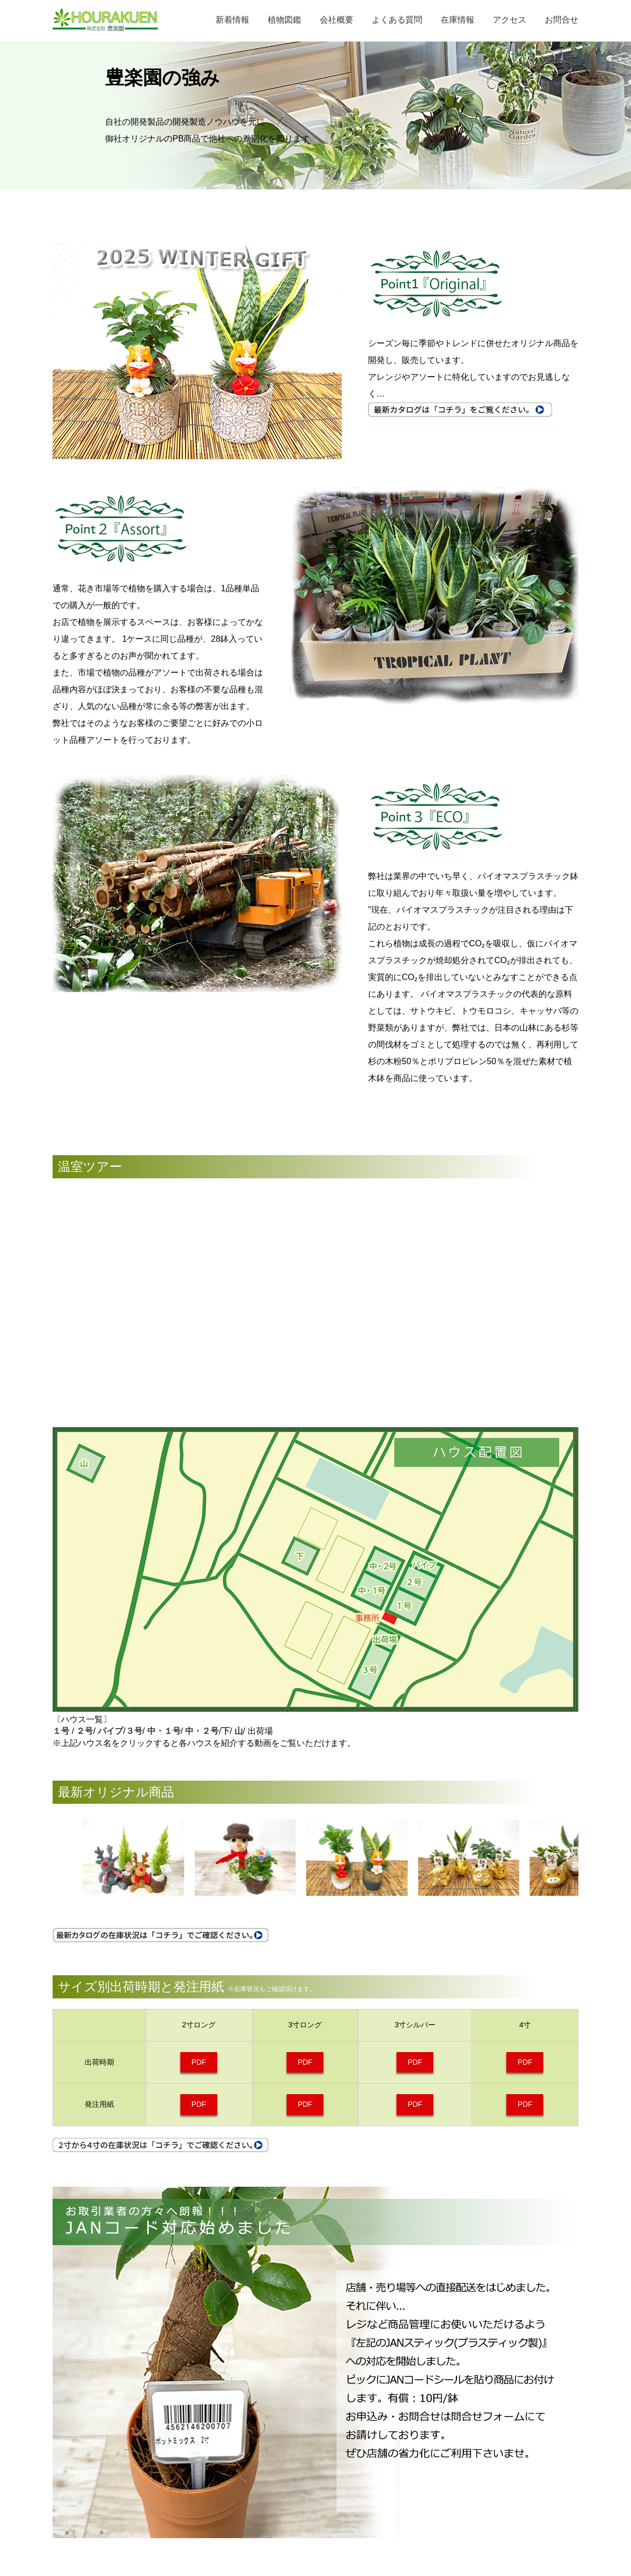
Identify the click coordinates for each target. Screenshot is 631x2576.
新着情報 (232, 19)
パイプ (110, 1730)
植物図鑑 (284, 19)
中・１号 (162, 1730)
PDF (198, 2062)
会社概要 (336, 19)
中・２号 (202, 1730)
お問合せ (561, 19)
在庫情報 (457, 19)
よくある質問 (397, 19)
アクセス (509, 19)
